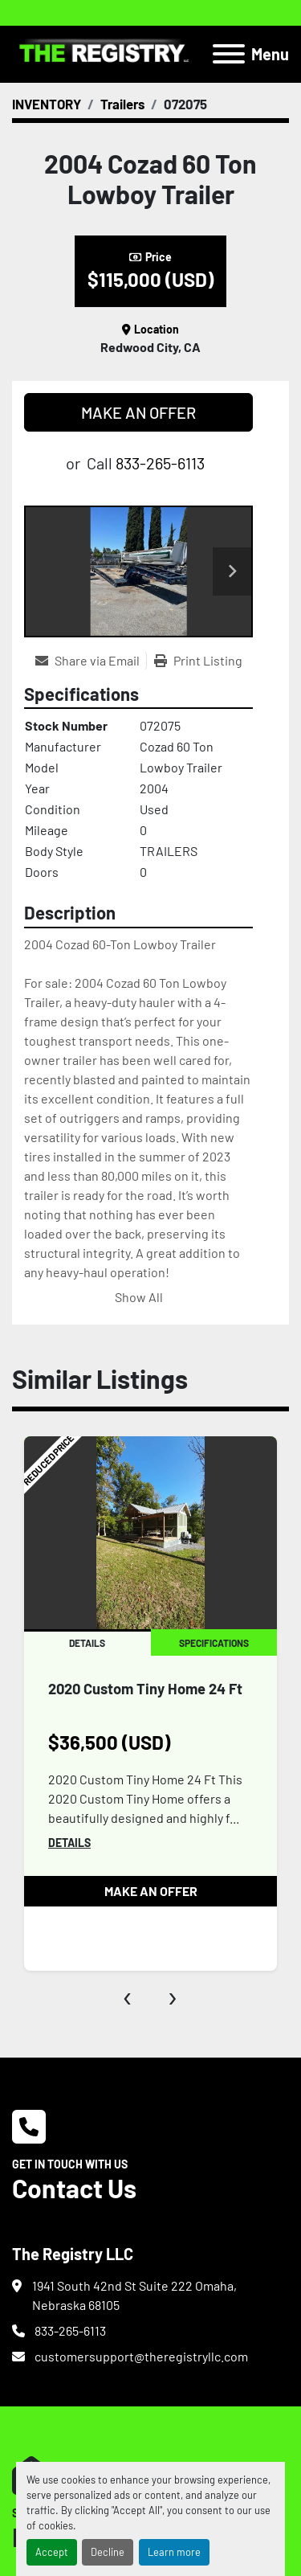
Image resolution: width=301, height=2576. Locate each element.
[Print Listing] (198, 660)
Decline (107, 2551)
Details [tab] (87, 1642)
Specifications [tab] (214, 1642)
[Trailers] (122, 104)
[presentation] (128, 1995)
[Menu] (229, 53)
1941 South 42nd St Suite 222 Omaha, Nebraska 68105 (134, 2295)
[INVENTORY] (46, 104)
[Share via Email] (91, 660)
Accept (51, 2551)
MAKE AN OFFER (138, 412)
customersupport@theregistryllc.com (141, 2356)
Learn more (174, 2551)
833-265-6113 (160, 463)
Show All (139, 1296)
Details (69, 1842)
